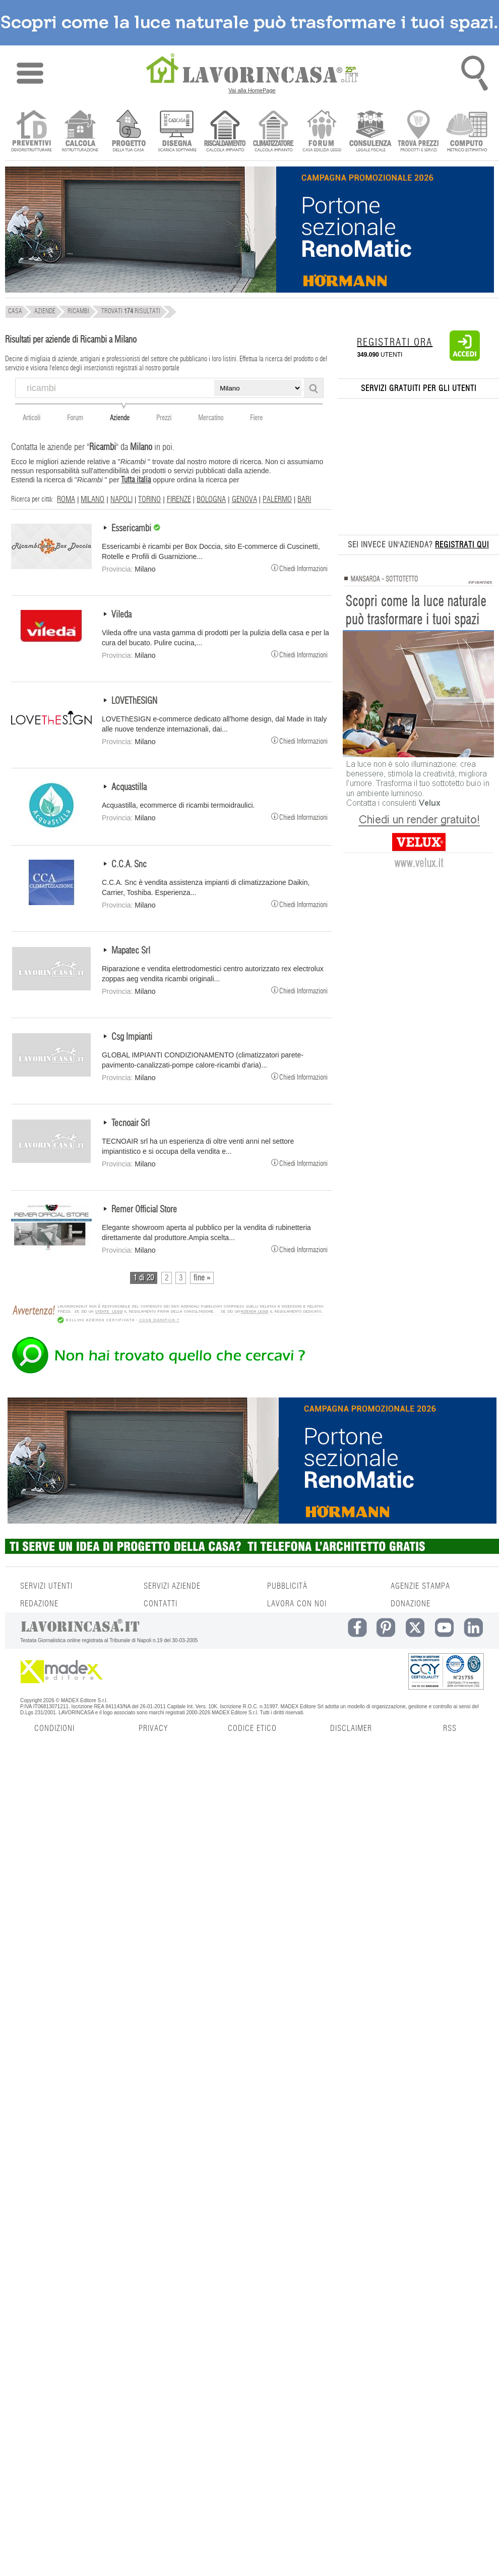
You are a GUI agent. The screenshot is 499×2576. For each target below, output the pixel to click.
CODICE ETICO (252, 1728)
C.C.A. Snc (129, 864)
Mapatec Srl (130, 951)
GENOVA (244, 499)
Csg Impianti (131, 1037)
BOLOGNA (211, 499)
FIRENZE (179, 499)
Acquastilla (129, 787)
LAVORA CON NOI (297, 1604)
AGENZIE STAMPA (420, 1586)
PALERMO (277, 499)
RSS (450, 1728)
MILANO (92, 499)
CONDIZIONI (54, 1728)
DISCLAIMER (351, 1728)
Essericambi (132, 528)
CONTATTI (160, 1604)
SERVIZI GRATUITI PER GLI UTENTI (418, 388)
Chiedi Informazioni (299, 567)
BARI (304, 499)
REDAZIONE (39, 1604)
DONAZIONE (410, 1604)
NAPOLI (121, 499)
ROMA (66, 499)
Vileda (121, 615)
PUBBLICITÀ (287, 1586)
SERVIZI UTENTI (46, 1586)
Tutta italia (136, 480)
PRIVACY (153, 1728)
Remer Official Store (144, 1209)
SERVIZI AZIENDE (172, 1586)
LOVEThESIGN (134, 701)
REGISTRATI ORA (394, 343)
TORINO (149, 499)
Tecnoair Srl (130, 1123)
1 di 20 (144, 1278)
